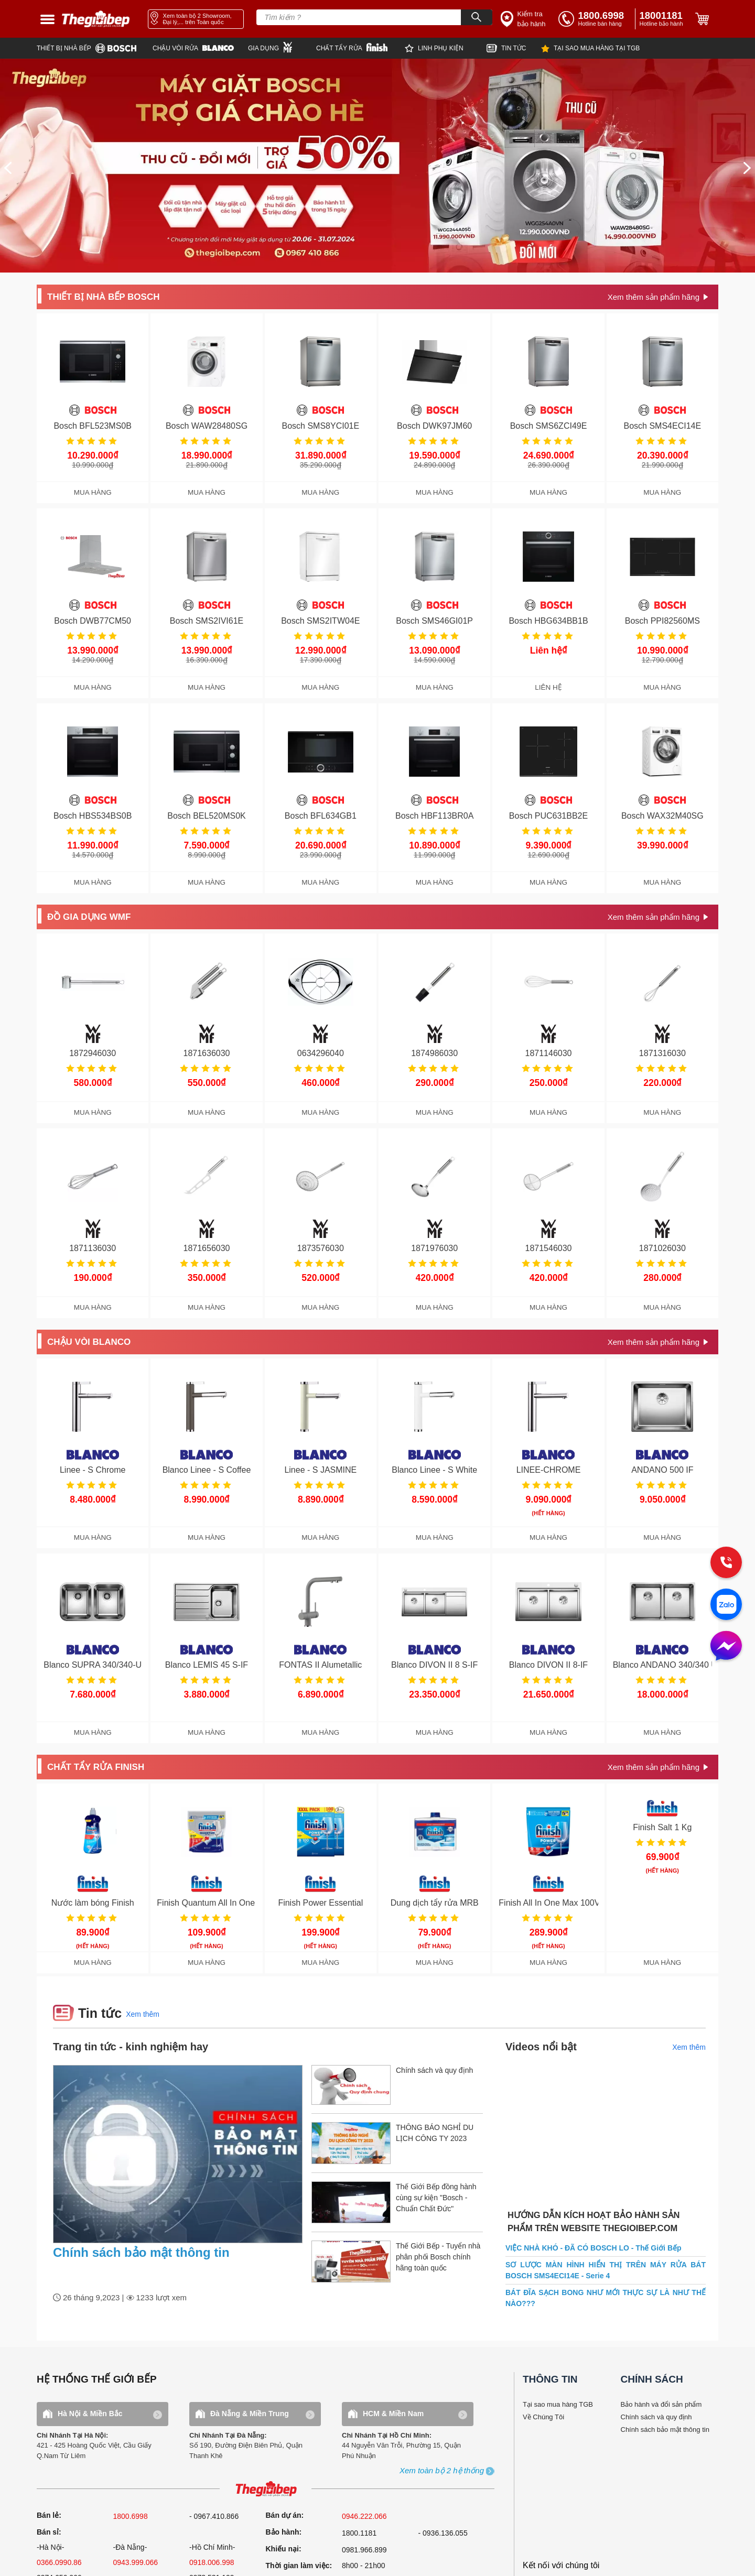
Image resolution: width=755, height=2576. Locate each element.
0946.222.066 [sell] (364, 2516)
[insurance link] (524, 19)
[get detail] (658, 297)
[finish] (360, 47)
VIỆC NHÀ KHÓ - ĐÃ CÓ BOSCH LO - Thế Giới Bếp (593, 2248)
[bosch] (95, 48)
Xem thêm (142, 2014)
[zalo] (726, 1605)
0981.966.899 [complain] (364, 2550)
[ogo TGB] (265, 2489)
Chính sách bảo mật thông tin (141, 2252)
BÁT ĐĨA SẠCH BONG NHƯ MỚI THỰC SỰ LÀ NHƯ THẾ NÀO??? (605, 2298)
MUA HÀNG (93, 492)
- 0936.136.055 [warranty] (443, 2533)
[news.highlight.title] (178, 2154)
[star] (446, 48)
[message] (726, 1646)
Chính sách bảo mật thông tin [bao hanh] (665, 2429)
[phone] (663, 19)
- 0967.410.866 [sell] (214, 2516)
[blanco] (200, 48)
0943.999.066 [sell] (135, 2562)
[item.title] (397, 2089)
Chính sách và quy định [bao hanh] (656, 2417)
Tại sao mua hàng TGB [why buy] (558, 2404)
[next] (747, 168)
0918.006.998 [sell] (211, 2562)
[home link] (96, 19)
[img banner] (377, 166)
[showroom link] (196, 19)
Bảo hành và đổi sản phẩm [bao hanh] (661, 2404)
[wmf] (282, 47)
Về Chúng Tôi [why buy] (543, 2417)
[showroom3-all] (442, 2471)
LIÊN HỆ (548, 687)
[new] (514, 48)
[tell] (594, 19)
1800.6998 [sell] (130, 2516)
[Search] (476, 17)
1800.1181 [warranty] (359, 2533)
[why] (590, 48)
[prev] (8, 168)
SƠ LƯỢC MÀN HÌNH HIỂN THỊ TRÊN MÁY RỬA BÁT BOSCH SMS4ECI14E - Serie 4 (605, 2270)
